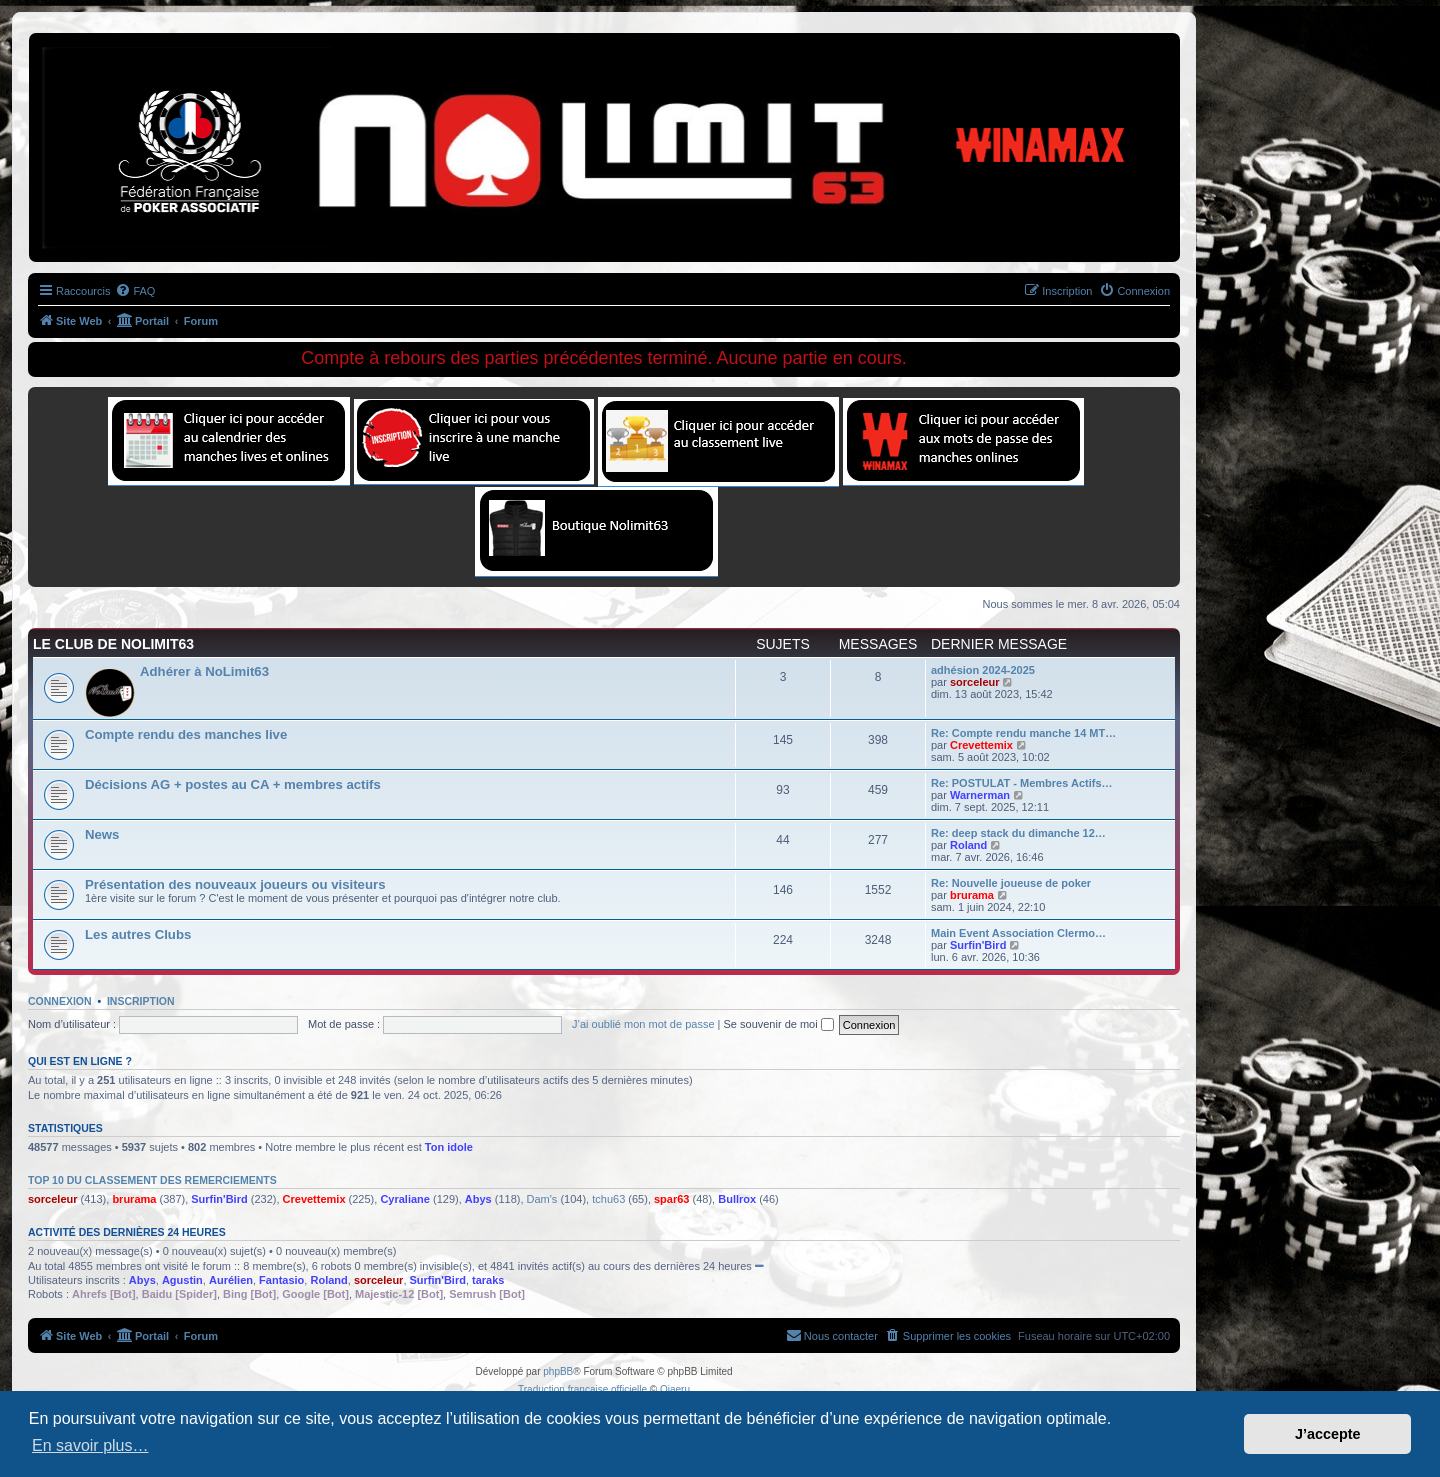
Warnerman (980, 795)
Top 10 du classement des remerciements (152, 1180)
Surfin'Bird (978, 945)
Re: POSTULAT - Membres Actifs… (1022, 783)
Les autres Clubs (138, 934)
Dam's (542, 1199)
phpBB (558, 1371)
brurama (972, 895)
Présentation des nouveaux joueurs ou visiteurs (235, 884)
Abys (478, 1199)
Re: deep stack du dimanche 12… (1018, 833)
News (102, 834)
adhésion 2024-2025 (983, 670)
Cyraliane (405, 1199)
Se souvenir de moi (779, 1024)
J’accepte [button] (1328, 1434)
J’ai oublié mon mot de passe (643, 1024)
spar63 (671, 1199)
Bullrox (737, 1199)
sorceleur (975, 682)
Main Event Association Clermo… (1018, 933)
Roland (968, 845)
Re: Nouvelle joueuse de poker (1011, 883)
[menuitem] (135, 291)
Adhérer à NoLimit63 (204, 671)
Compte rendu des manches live (186, 734)
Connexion (60, 1001)
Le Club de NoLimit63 (113, 644)
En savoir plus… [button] (90, 1445)
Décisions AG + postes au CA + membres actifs (233, 784)
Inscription (141, 1001)
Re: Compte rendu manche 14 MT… (1023, 733)
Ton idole (449, 1147)
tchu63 (608, 1199)
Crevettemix (981, 745)
